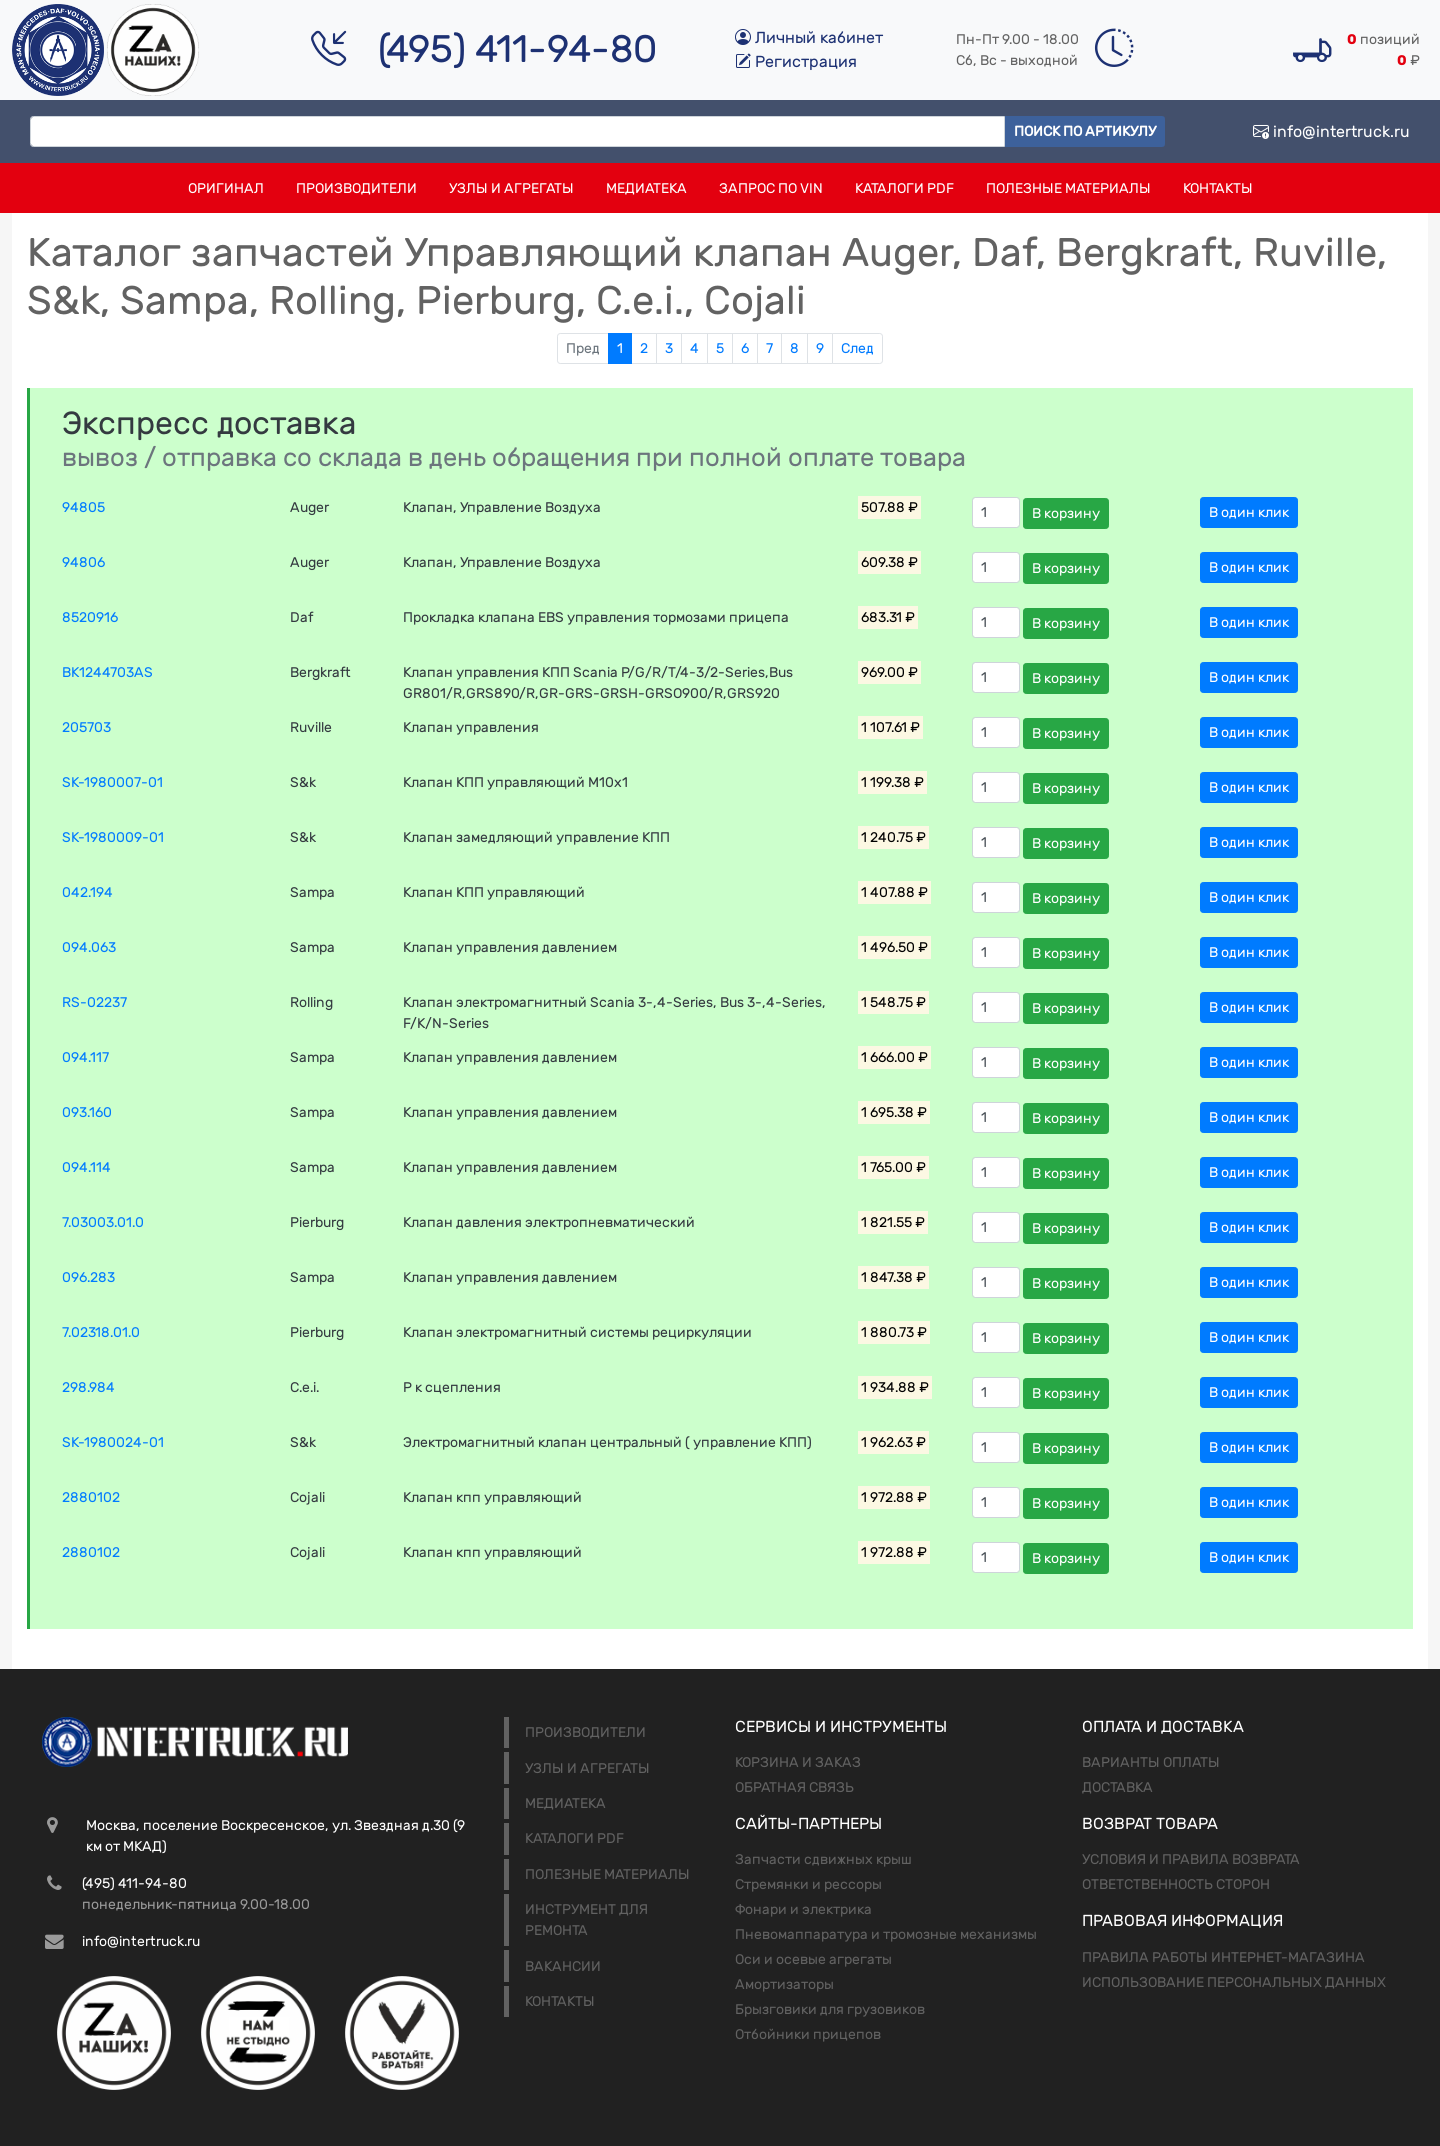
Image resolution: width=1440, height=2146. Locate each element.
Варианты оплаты (1151, 1762)
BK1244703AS (107, 672)
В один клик (1249, 512)
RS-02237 (94, 1002)
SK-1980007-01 (112, 782)
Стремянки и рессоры (808, 1884)
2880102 (91, 1497)
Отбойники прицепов (808, 2034)
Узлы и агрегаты (511, 188)
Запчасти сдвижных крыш (823, 1859)
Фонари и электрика (803, 1909)
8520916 (90, 617)
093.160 (87, 1112)
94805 (83, 507)
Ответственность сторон (1176, 1884)
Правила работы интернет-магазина (1223, 1957)
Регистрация (796, 61)
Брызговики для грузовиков (830, 2009)
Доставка (1117, 1787)
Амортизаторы (784, 1984)
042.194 (87, 892)
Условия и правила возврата (1191, 1859)
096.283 (88, 1277)
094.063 (89, 947)
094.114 (86, 1167)
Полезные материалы (1068, 188)
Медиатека (646, 188)
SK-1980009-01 (113, 837)
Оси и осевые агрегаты (813, 1959)
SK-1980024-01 (113, 1442)
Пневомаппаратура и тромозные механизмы (886, 1934)
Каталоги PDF (904, 188)
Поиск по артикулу (1085, 131)
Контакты (1218, 188)
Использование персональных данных (1234, 1982)
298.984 (88, 1387)
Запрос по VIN (771, 188)
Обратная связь (794, 1787)
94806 (83, 562)
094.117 (85, 1057)
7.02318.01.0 (101, 1332)
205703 (86, 727)
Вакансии (563, 1966)
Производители (356, 188)
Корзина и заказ (798, 1762)
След (857, 348)
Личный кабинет (809, 37)
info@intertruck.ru (1331, 131)
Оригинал (226, 188)
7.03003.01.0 (103, 1222)
